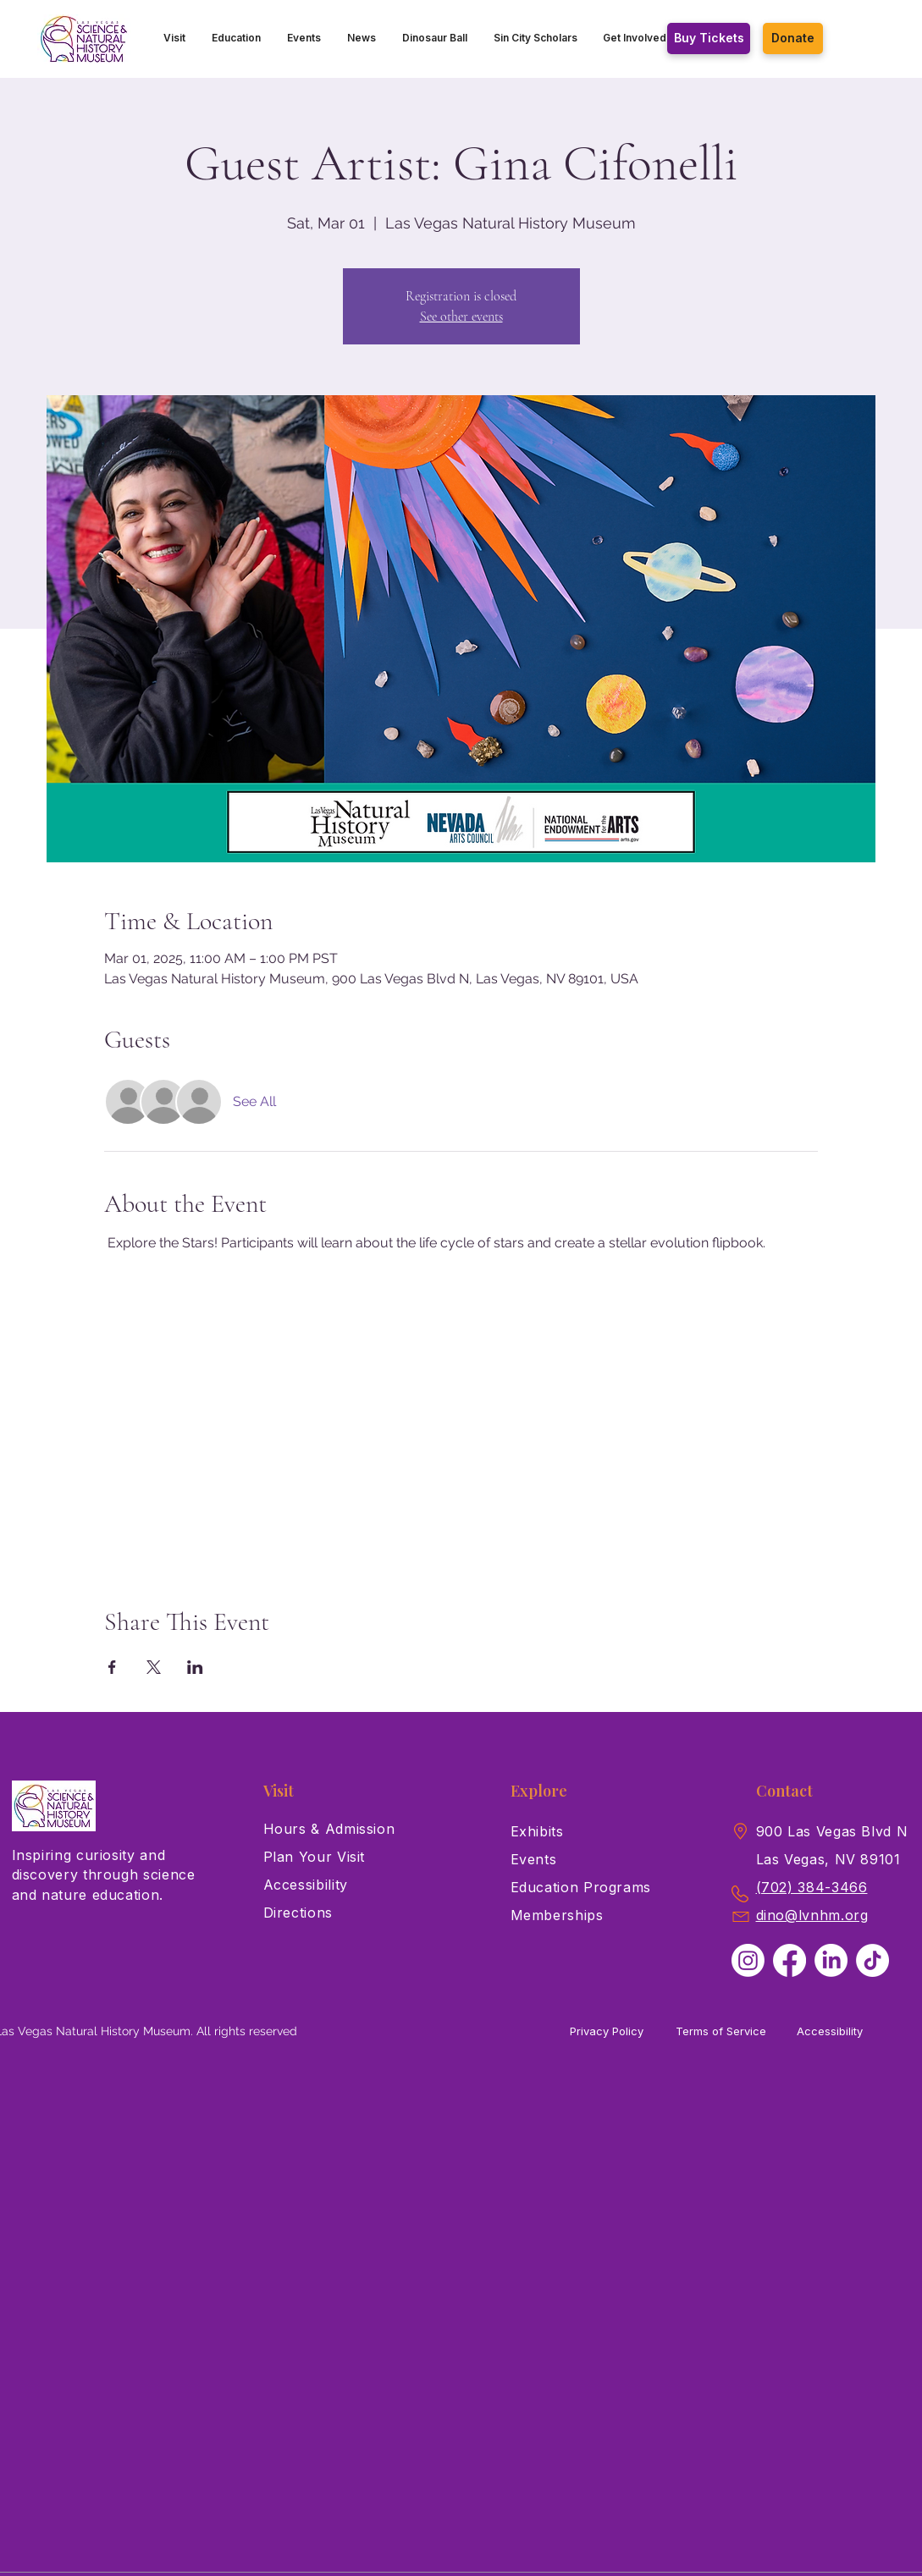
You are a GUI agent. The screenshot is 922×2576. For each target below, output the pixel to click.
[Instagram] (748, 1960)
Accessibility (830, 2031)
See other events (461, 316)
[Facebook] (789, 1960)
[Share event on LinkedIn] (195, 1667)
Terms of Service (721, 2031)
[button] (175, 38)
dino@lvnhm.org (812, 1915)
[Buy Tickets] (708, 38)
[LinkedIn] (830, 1960)
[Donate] (793, 38)
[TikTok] (872, 1960)
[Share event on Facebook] (112, 1667)
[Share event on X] (154, 1667)
